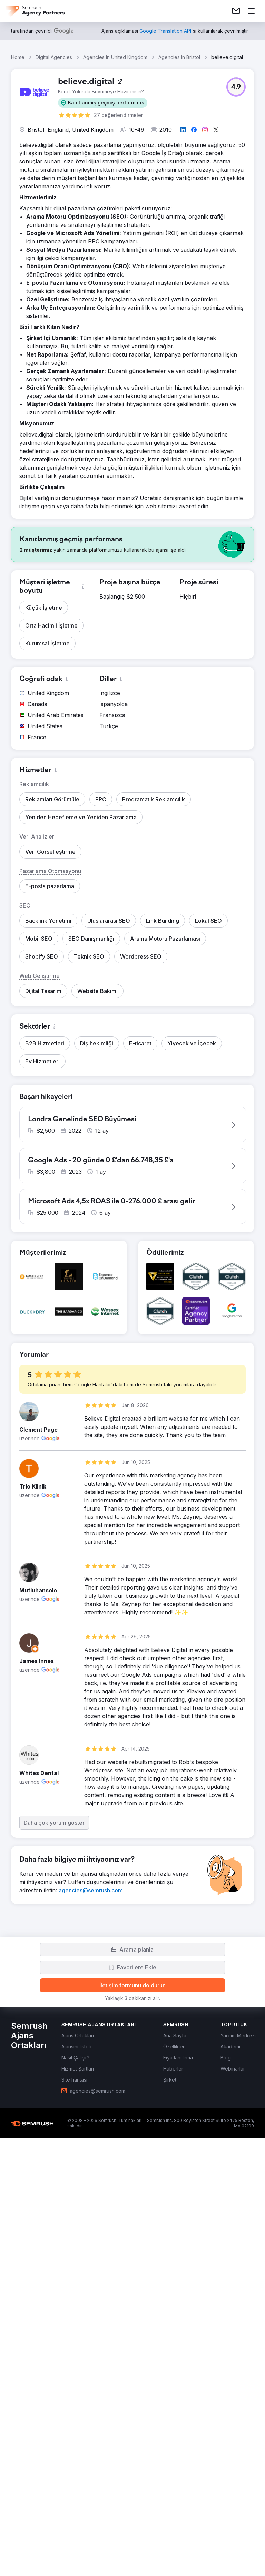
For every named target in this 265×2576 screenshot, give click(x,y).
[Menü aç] (251, 11)
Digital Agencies (54, 57)
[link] (236, 11)
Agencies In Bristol (179, 57)
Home (17, 57)
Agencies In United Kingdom (115, 57)
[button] (102, 103)
